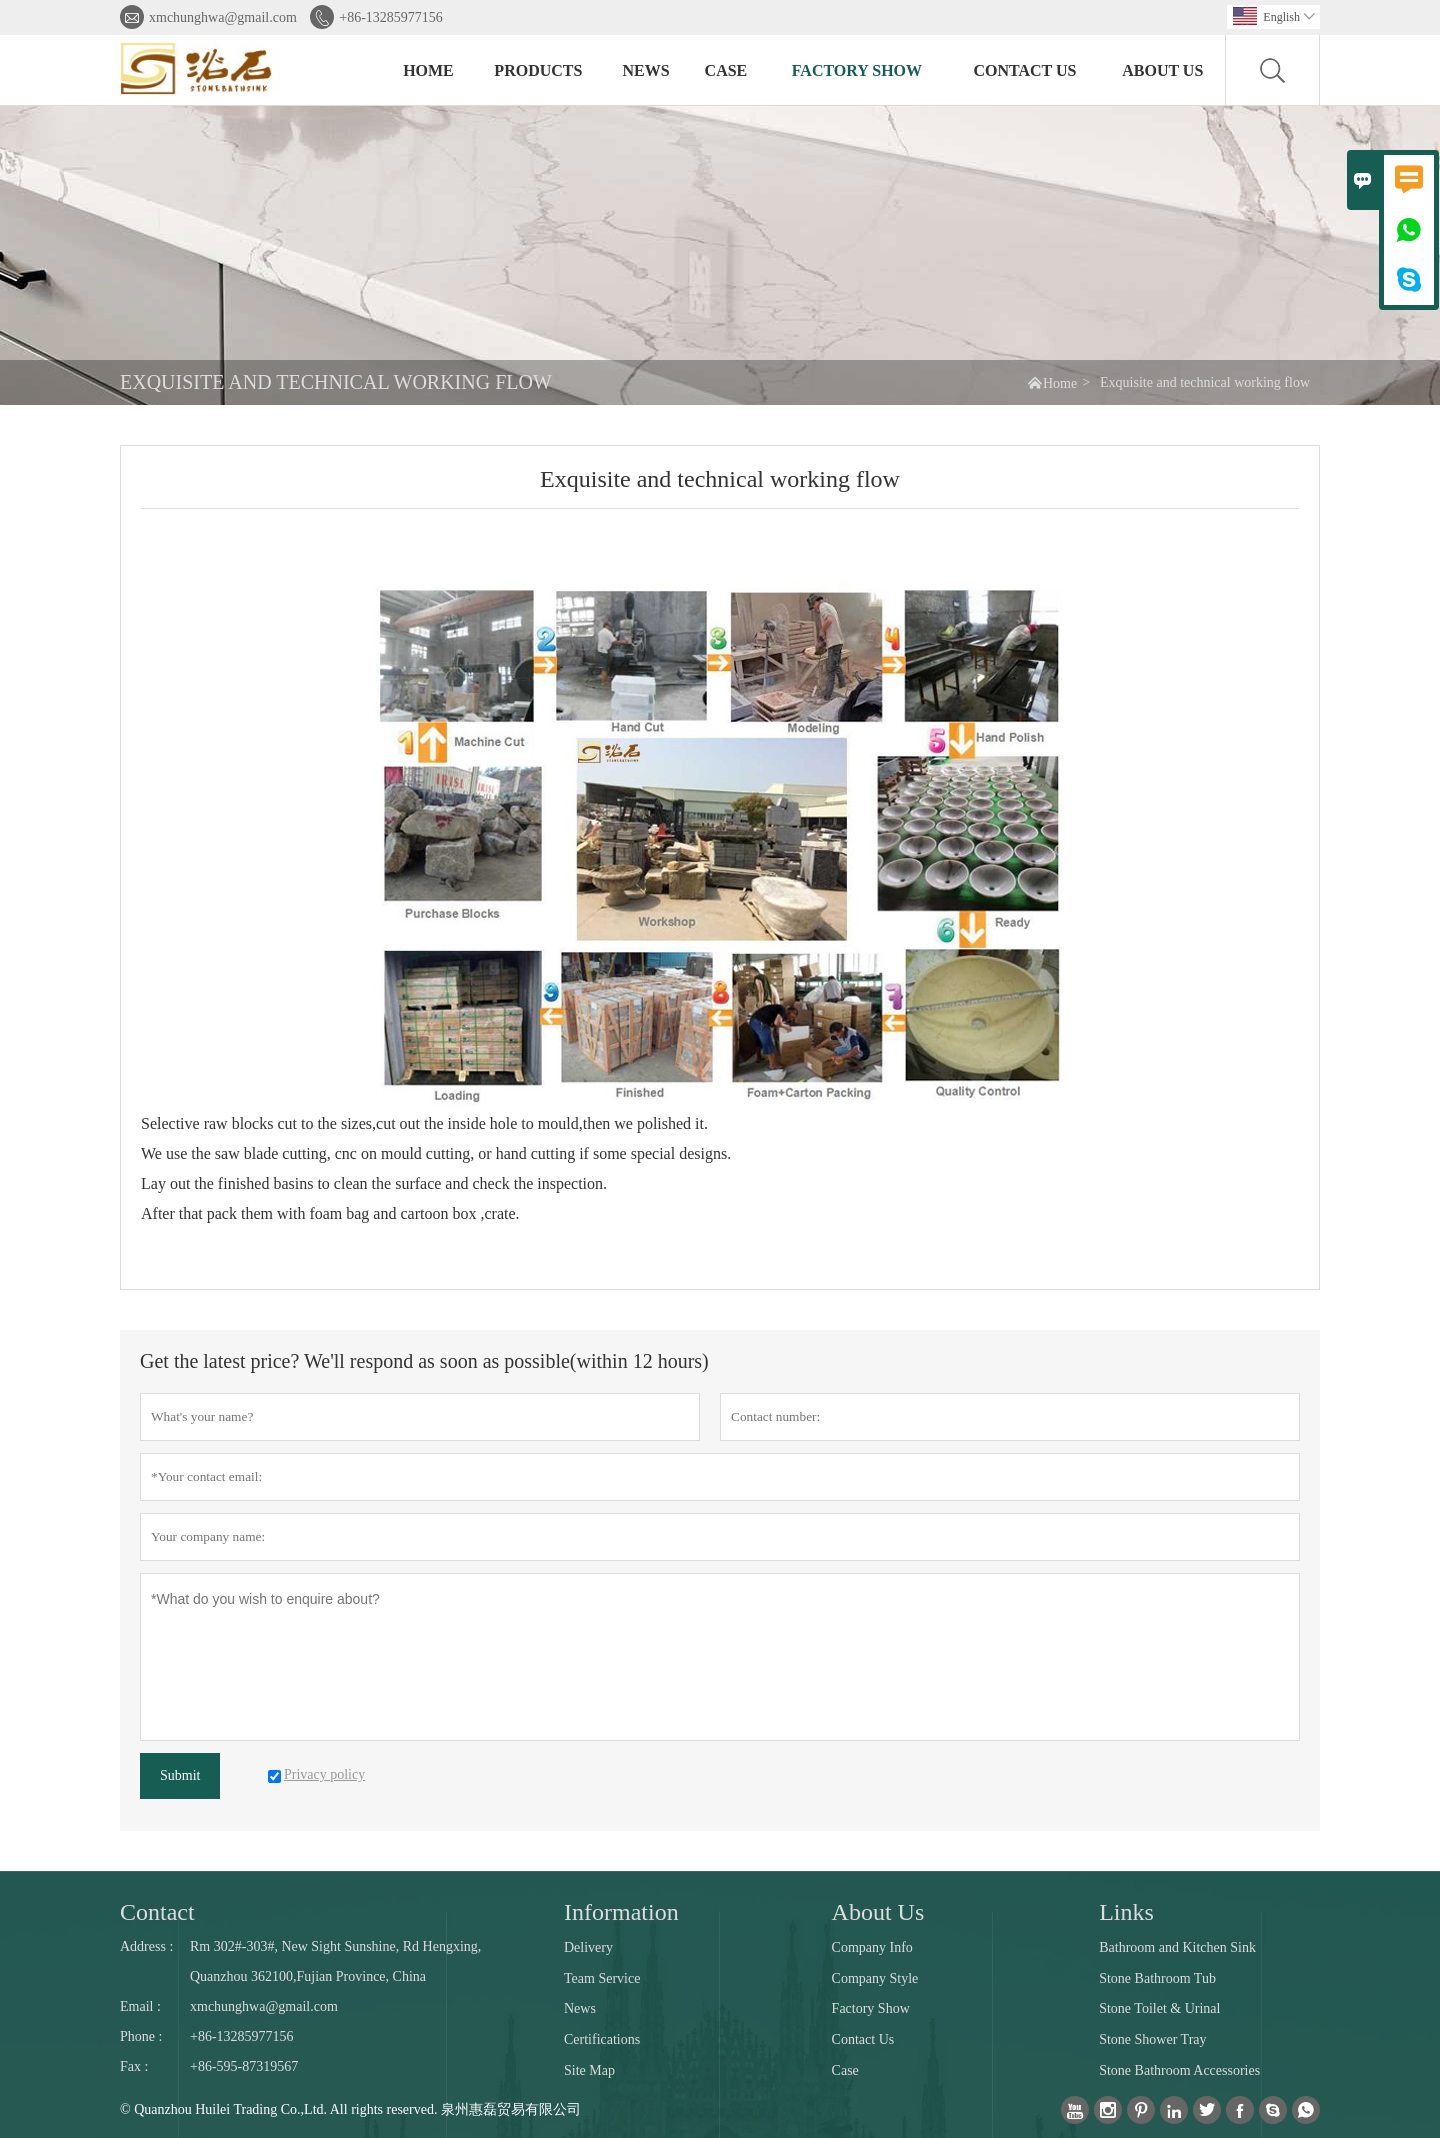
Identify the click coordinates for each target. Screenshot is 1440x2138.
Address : (146, 1946)
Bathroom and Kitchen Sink (1177, 1947)
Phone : (141, 2036)
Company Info (872, 1947)
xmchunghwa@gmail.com (223, 17)
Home (428, 70)
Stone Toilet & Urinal (1159, 2008)
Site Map (589, 2070)
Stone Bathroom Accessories (1179, 2070)
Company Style (875, 1978)
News (646, 70)
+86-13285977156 (391, 17)
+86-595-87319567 (244, 2066)
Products (538, 70)
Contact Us (1024, 70)
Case (726, 70)
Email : (140, 2006)
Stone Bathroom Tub (1157, 1978)
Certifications (602, 2039)
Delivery (588, 1947)
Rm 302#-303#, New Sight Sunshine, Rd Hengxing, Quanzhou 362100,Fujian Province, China (335, 1961)
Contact (157, 1912)
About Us (1162, 70)
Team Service (602, 1978)
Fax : (134, 2066)
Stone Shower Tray (1152, 2039)
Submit (180, 1775)
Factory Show (857, 70)
